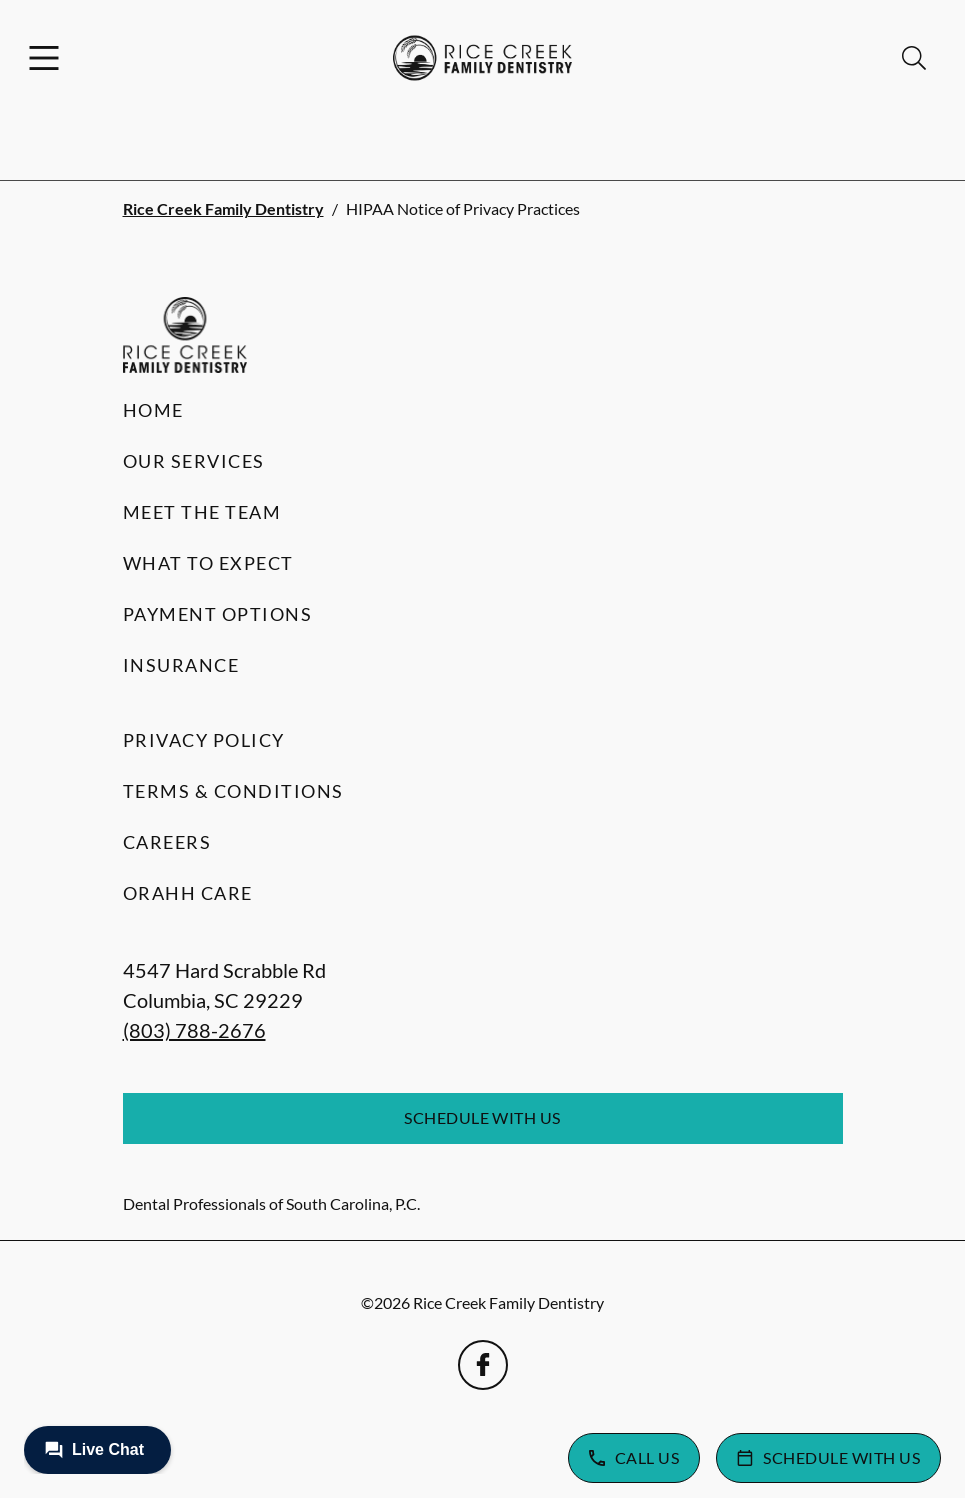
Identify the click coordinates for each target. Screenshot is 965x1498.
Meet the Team (202, 512)
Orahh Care (188, 893)
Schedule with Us (482, 1117)
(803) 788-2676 (194, 1030)
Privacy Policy (204, 740)
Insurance (181, 665)
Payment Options (218, 614)
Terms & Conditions (233, 791)
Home (153, 410)
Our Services (194, 461)
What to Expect (208, 563)
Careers (167, 842)
